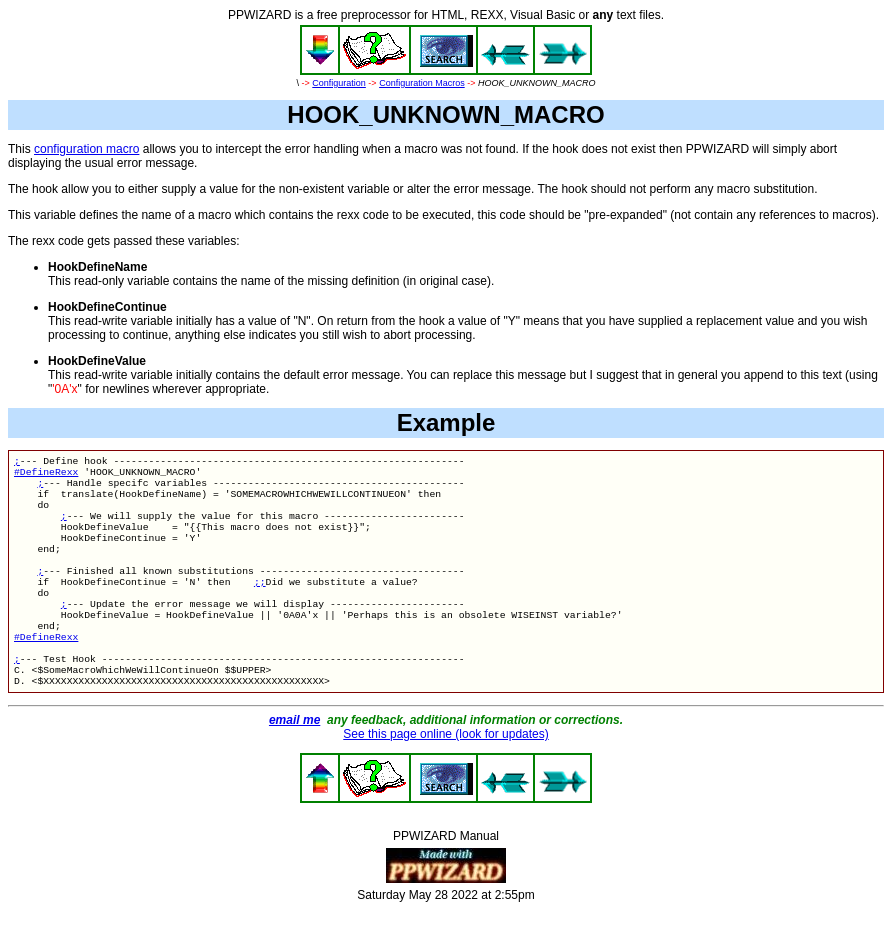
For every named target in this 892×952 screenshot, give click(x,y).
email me (294, 762)
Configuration (339, 83)
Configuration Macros (422, 83)
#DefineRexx (46, 475)
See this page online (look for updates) (445, 776)
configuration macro (86, 149)
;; (260, 605)
